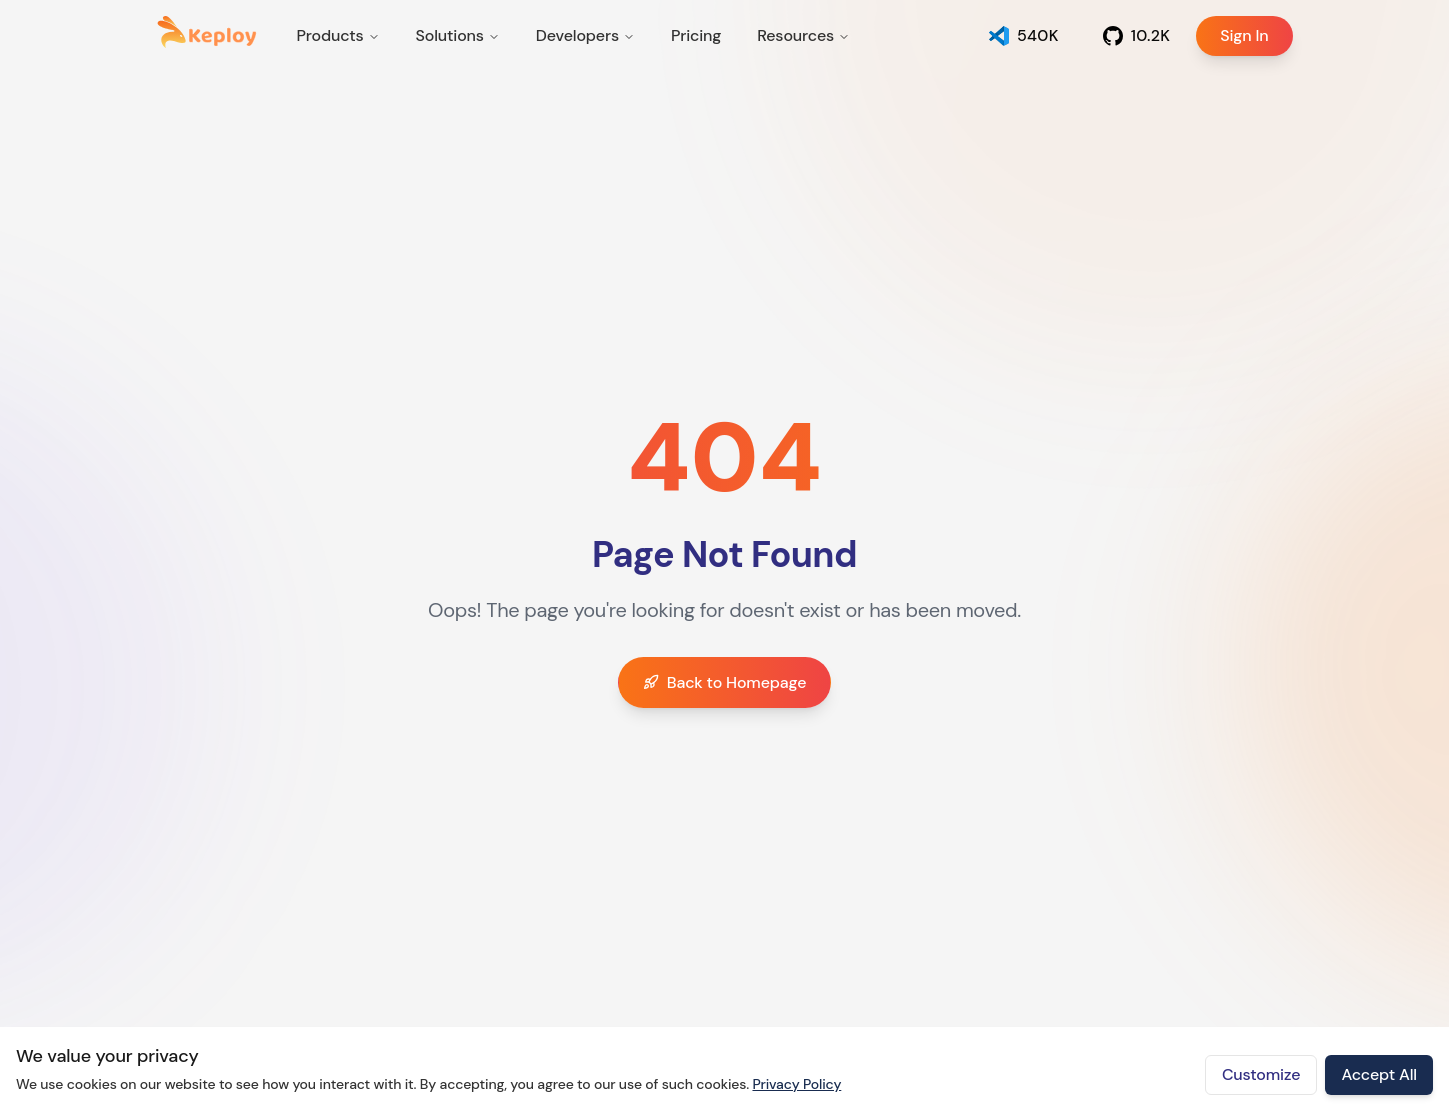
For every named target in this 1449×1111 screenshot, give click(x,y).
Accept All (1379, 1074)
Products (338, 35)
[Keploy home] (207, 32)
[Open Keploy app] (1024, 36)
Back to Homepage (725, 682)
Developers (585, 35)
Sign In (1232, 36)
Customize (1261, 1074)
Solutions (458, 35)
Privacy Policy (796, 1084)
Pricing (696, 35)
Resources (803, 35)
